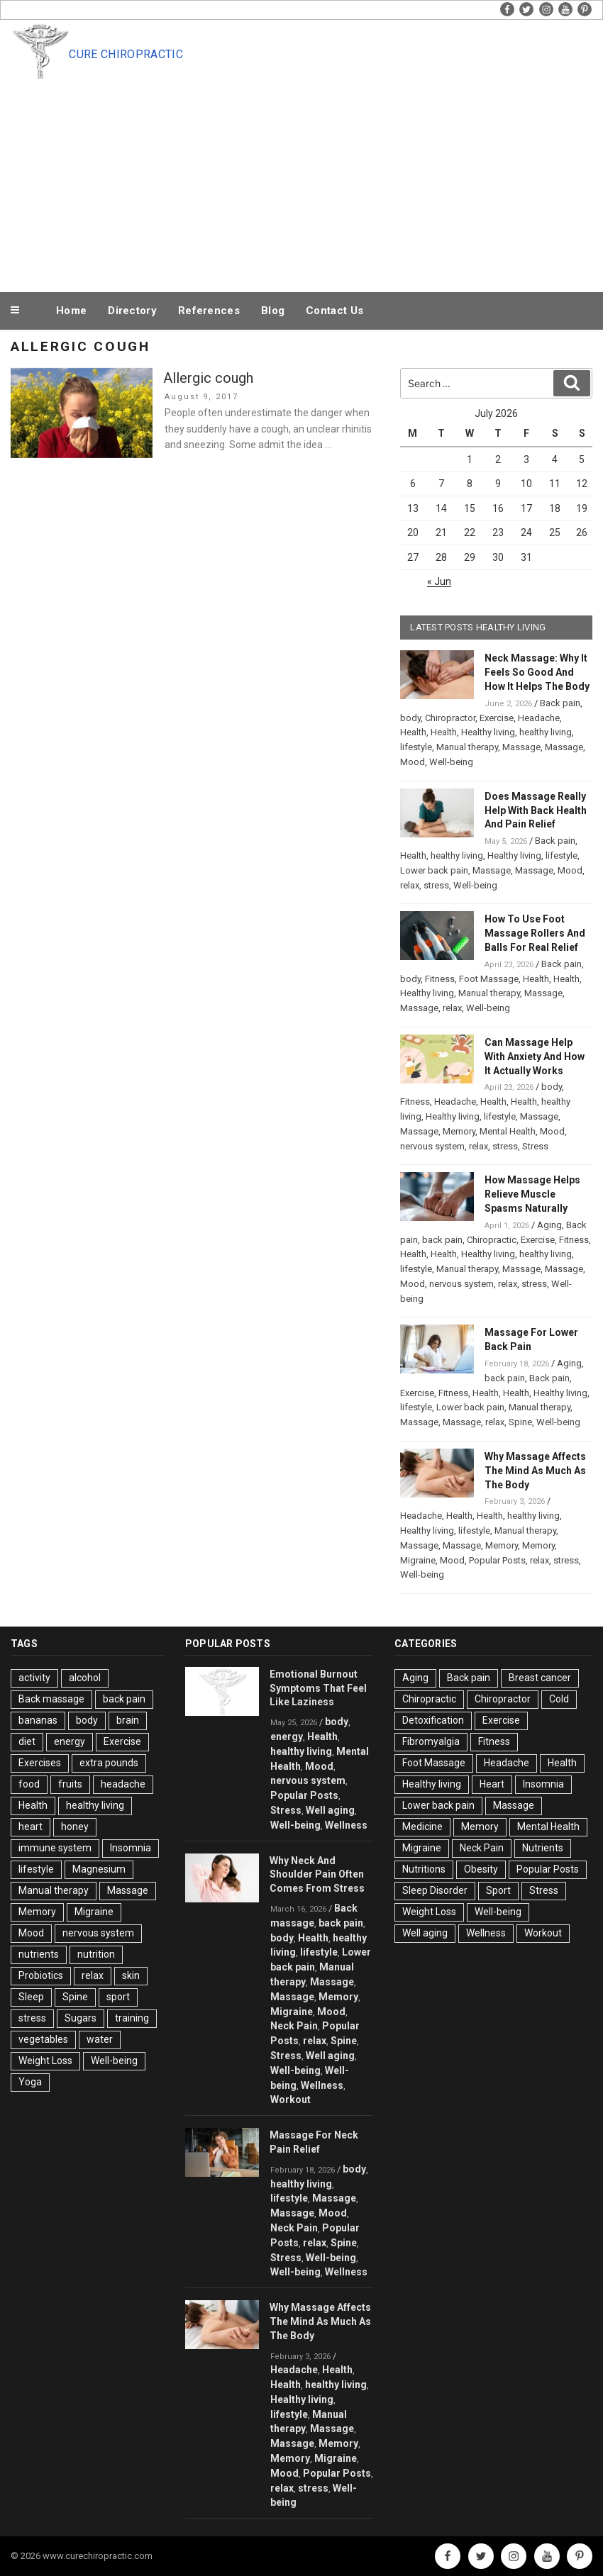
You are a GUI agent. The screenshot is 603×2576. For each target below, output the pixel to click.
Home (71, 310)
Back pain (560, 703)
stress (436, 885)
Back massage (51, 1699)
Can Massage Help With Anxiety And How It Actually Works (535, 1056)
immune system (55, 1847)
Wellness (346, 1825)
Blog (272, 310)
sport (118, 1996)
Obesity (481, 1869)
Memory (459, 1131)
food (29, 1784)
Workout (290, 2099)
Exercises (39, 1762)
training (132, 2018)
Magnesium (99, 1869)
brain (127, 1720)
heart (30, 1826)
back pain (442, 1239)
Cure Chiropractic (125, 54)
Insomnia (130, 1847)
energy (69, 1741)
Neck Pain (294, 2025)
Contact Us (334, 310)
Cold (559, 1699)
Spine (520, 1422)
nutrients (38, 1954)
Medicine (422, 1826)
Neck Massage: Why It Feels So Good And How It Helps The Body (537, 672)
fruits (70, 1784)
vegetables (43, 2039)
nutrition (96, 1954)
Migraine (418, 1560)
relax (409, 885)
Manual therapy (467, 747)
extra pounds (108, 1762)
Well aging (330, 1810)
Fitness (440, 979)
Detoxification (433, 1720)
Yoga (30, 2081)
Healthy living (488, 732)
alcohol (85, 1677)
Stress (535, 1146)
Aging (549, 1225)
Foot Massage (489, 979)
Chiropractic (491, 1239)
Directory (132, 310)
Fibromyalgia (431, 1741)
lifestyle (416, 747)
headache (123, 1784)
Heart (492, 1784)
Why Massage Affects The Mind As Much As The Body (535, 1470)
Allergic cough (208, 377)
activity (34, 1677)
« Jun (439, 581)
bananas (37, 1720)
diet (26, 1741)
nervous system (432, 1146)
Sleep (31, 1996)
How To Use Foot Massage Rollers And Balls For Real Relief (535, 933)
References (209, 310)
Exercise (497, 718)
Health (413, 732)
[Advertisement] (301, 183)
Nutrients (542, 1847)
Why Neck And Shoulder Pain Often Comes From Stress (317, 1875)
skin (131, 1975)
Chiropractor (450, 718)
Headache (539, 718)
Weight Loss (45, 2060)
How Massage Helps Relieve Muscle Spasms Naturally (532, 1194)
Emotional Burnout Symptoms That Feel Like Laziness (318, 1688)
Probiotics (40, 1975)
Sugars (80, 2018)
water (100, 2039)
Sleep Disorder (435, 1890)
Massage (521, 747)
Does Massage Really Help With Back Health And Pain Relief (536, 810)
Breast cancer (540, 1677)
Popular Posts (497, 1560)
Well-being (451, 762)
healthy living (545, 732)
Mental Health (508, 1131)
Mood (412, 762)
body (410, 718)
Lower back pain (434, 870)
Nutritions (424, 1869)
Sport (498, 1890)
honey (75, 1826)
